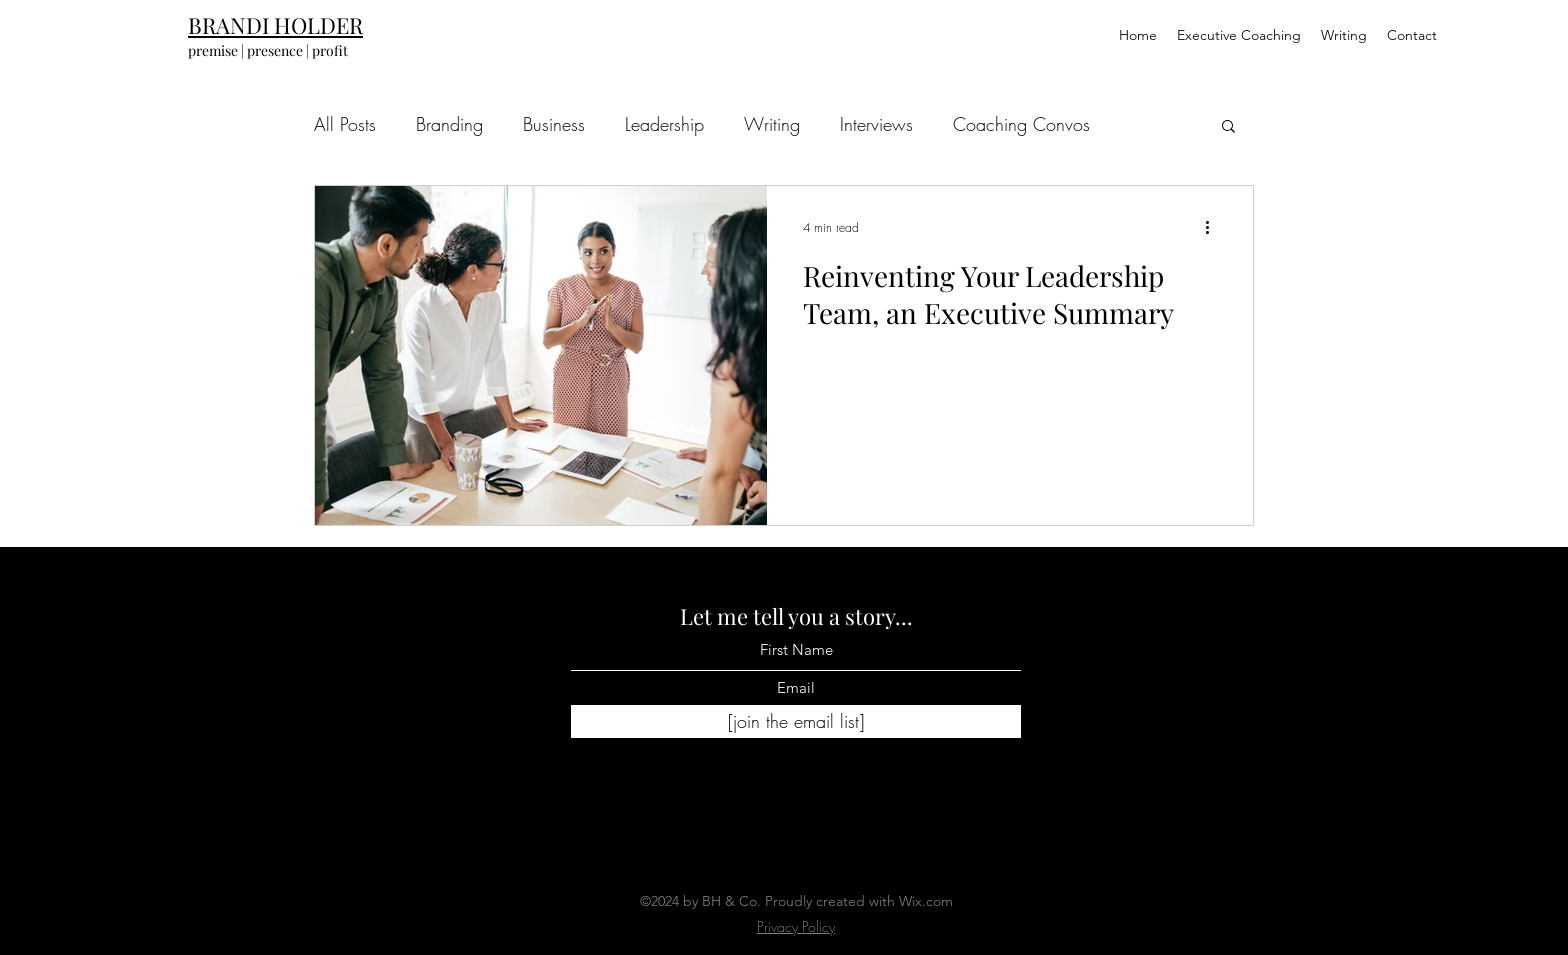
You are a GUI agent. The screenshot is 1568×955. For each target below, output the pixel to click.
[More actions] (1214, 227)
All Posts (345, 124)
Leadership (664, 124)
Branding (449, 124)
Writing (772, 124)
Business (554, 124)
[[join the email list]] (796, 722)
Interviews (876, 124)
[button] (1228, 127)
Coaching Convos (1021, 124)
